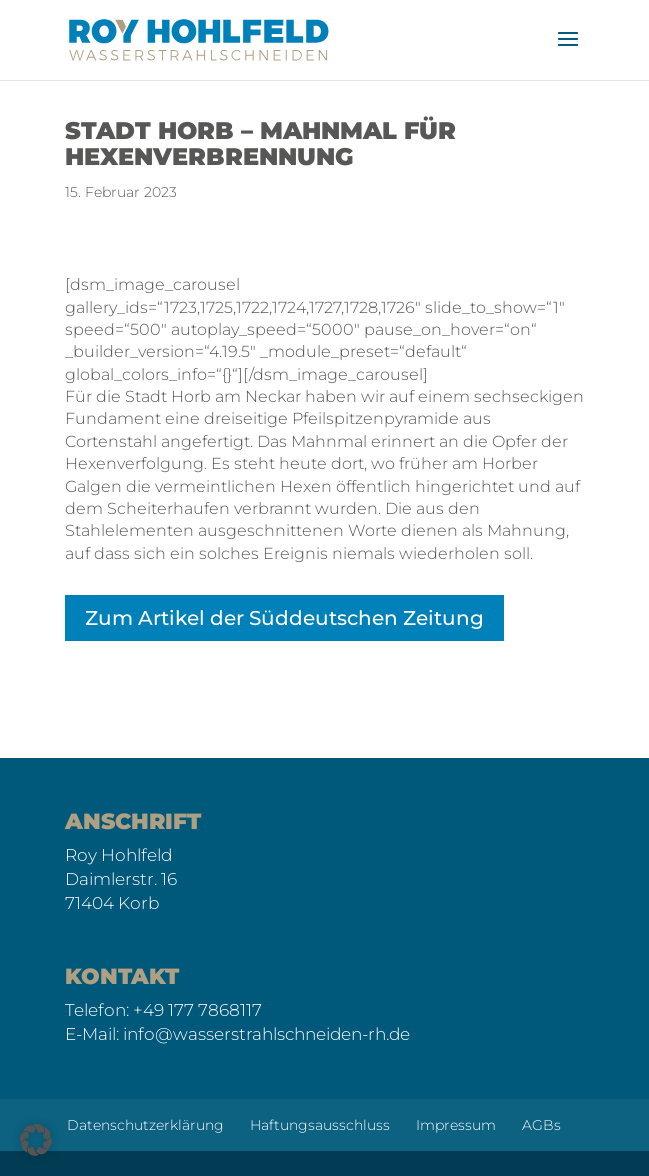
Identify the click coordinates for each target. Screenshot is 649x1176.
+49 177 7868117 (197, 1010)
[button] (36, 1140)
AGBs (541, 1125)
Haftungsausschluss (320, 1125)
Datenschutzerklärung (145, 1125)
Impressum (456, 1125)
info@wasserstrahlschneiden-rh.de (266, 1034)
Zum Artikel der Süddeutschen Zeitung (284, 618)
